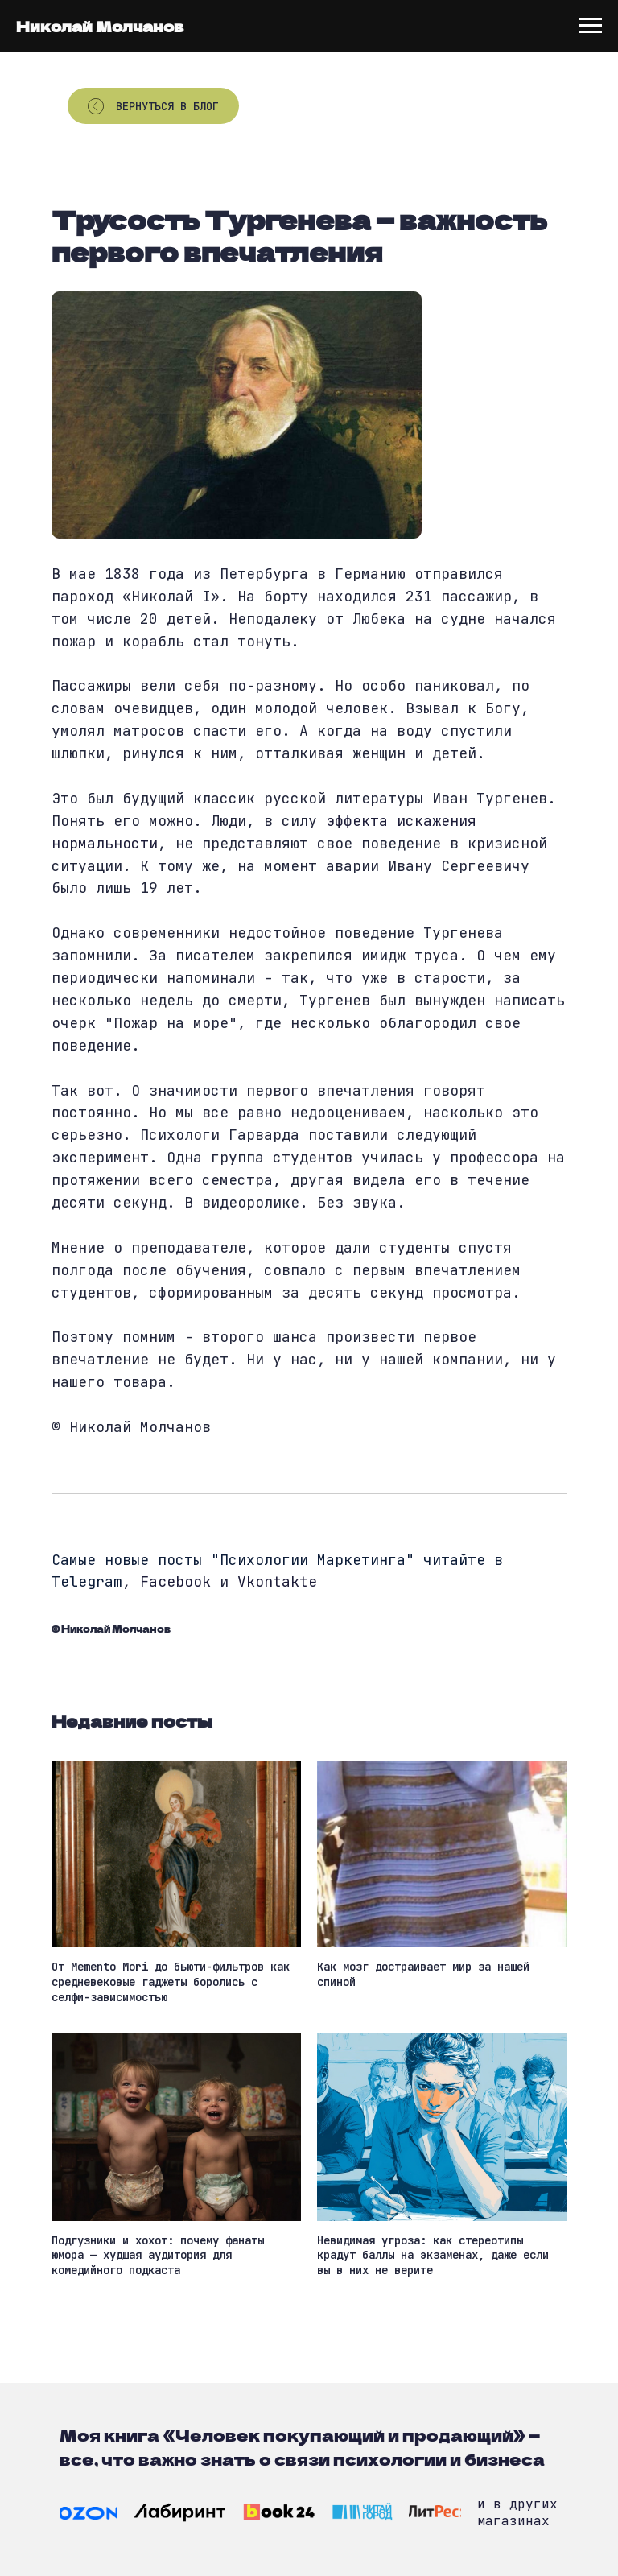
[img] (88, 2513)
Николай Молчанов (99, 25)
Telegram (87, 1581)
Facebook (175, 1581)
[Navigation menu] (590, 26)
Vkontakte (277, 1581)
